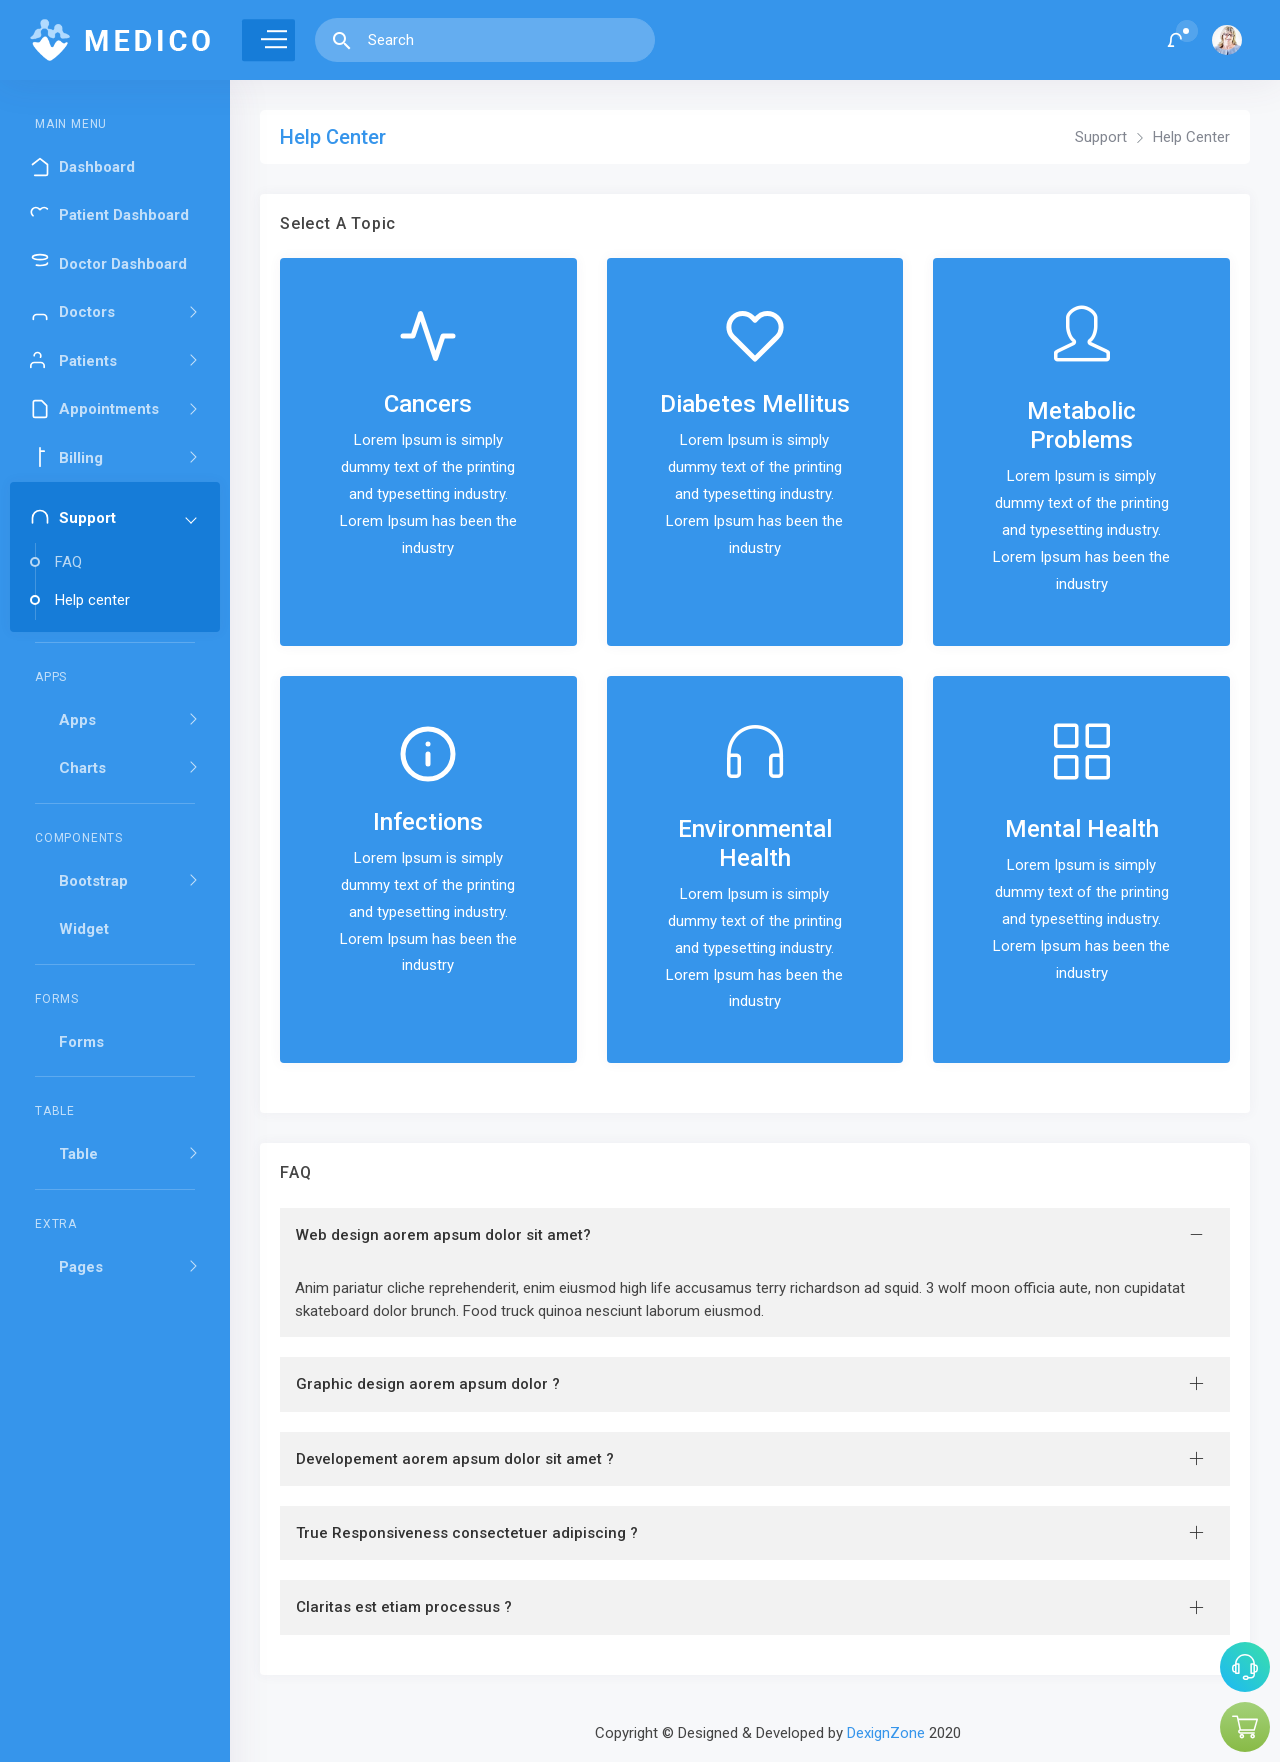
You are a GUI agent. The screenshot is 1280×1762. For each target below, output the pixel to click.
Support (1101, 137)
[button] (1176, 40)
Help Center (1191, 137)
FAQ (68, 562)
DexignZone (886, 1733)
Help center (92, 600)
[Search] (505, 40)
